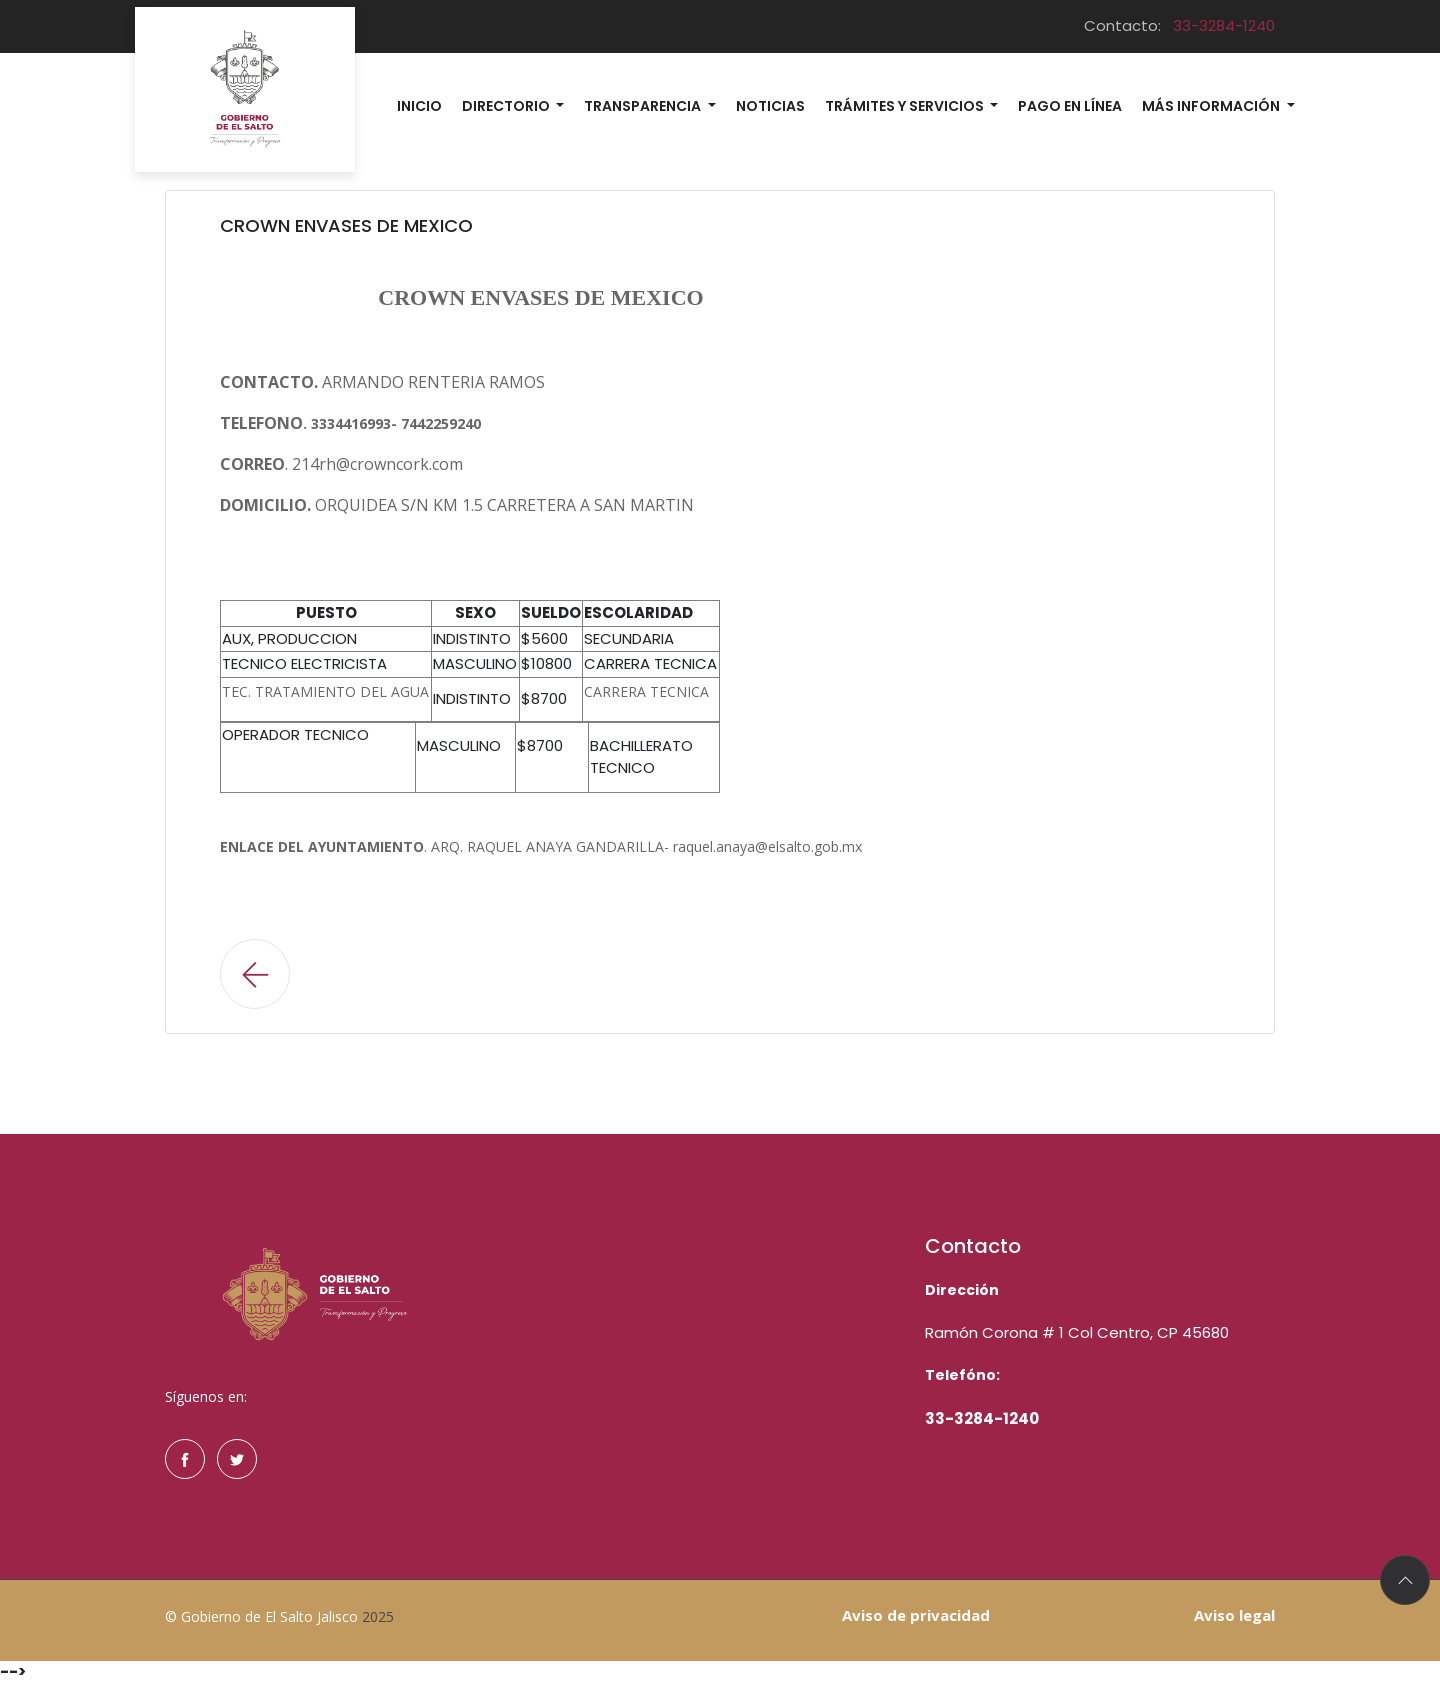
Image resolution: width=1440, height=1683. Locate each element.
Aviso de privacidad (916, 1615)
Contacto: (1179, 25)
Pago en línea (1070, 106)
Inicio (419, 106)
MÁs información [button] (1212, 106)
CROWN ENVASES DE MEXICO (346, 225)
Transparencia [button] (644, 106)
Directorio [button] (507, 106)
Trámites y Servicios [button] (906, 106)
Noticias (770, 106)
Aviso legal (1234, 1615)
